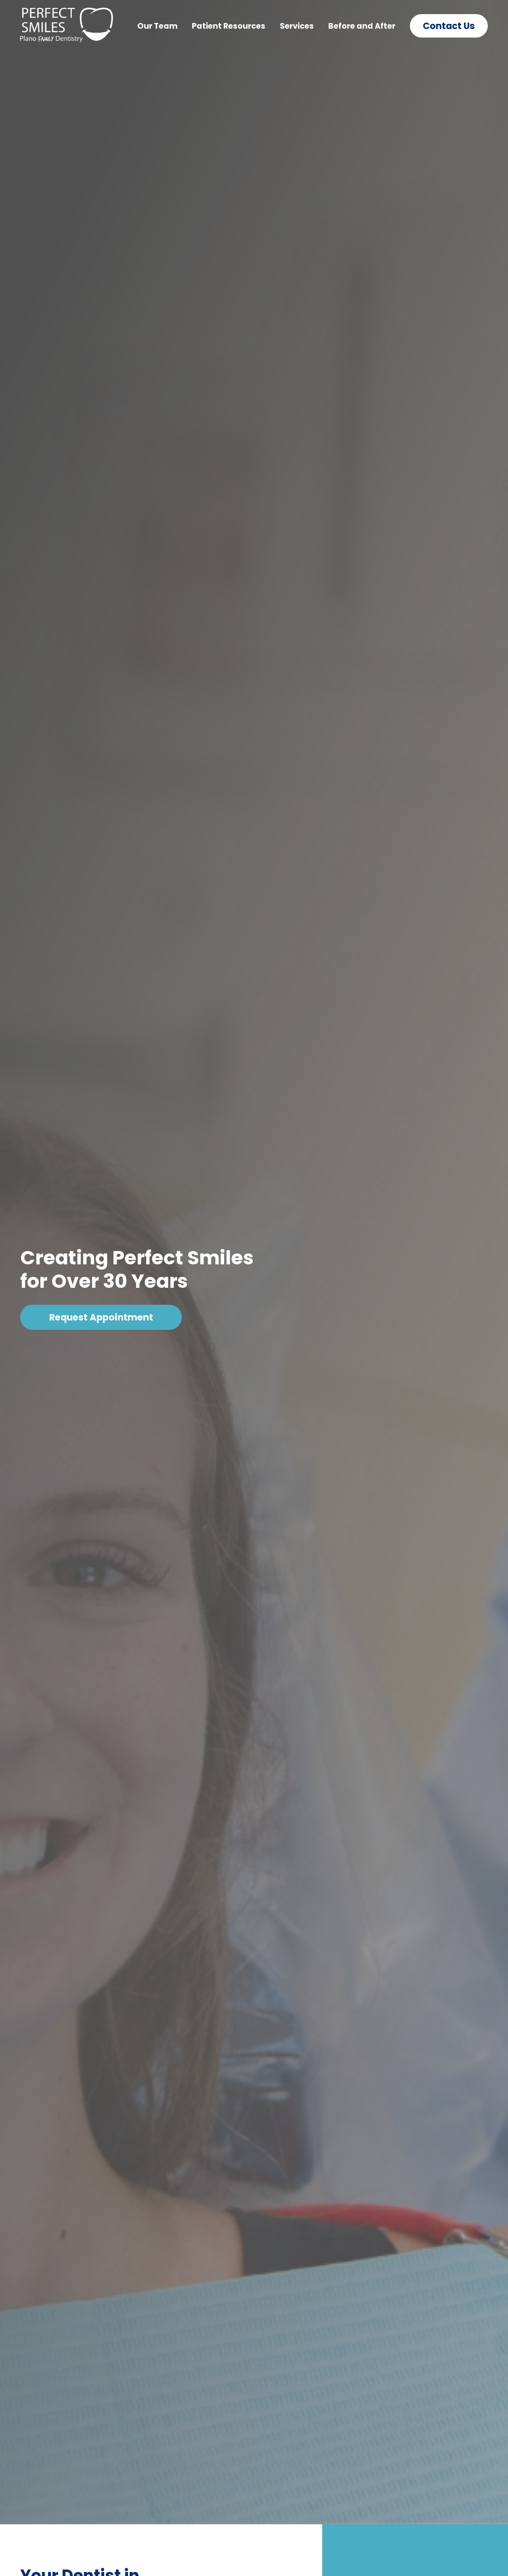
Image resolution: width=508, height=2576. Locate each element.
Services (297, 26)
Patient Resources (228, 26)
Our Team (157, 26)
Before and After (361, 26)
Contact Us (449, 25)
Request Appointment (101, 1317)
